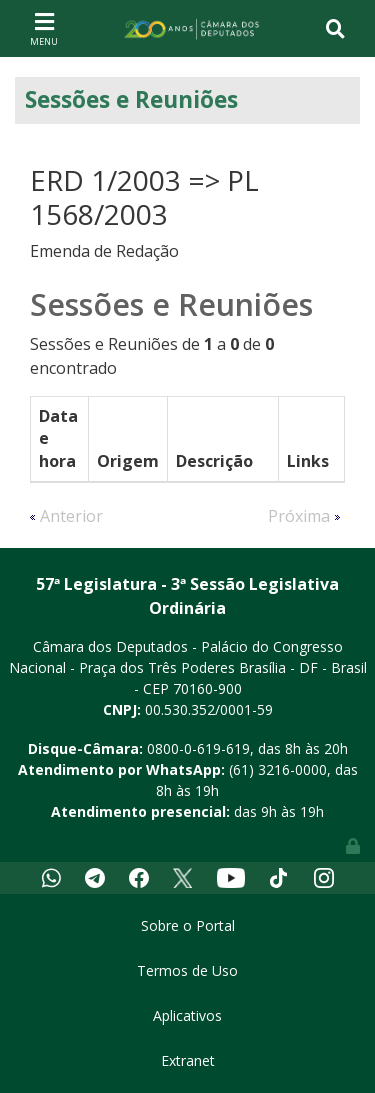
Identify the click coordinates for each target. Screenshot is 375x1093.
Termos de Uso (187, 970)
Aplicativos (187, 1015)
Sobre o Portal (188, 925)
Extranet (188, 1060)
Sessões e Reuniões (131, 99)
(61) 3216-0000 (278, 769)
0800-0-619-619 (198, 748)
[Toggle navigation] (44, 28)
